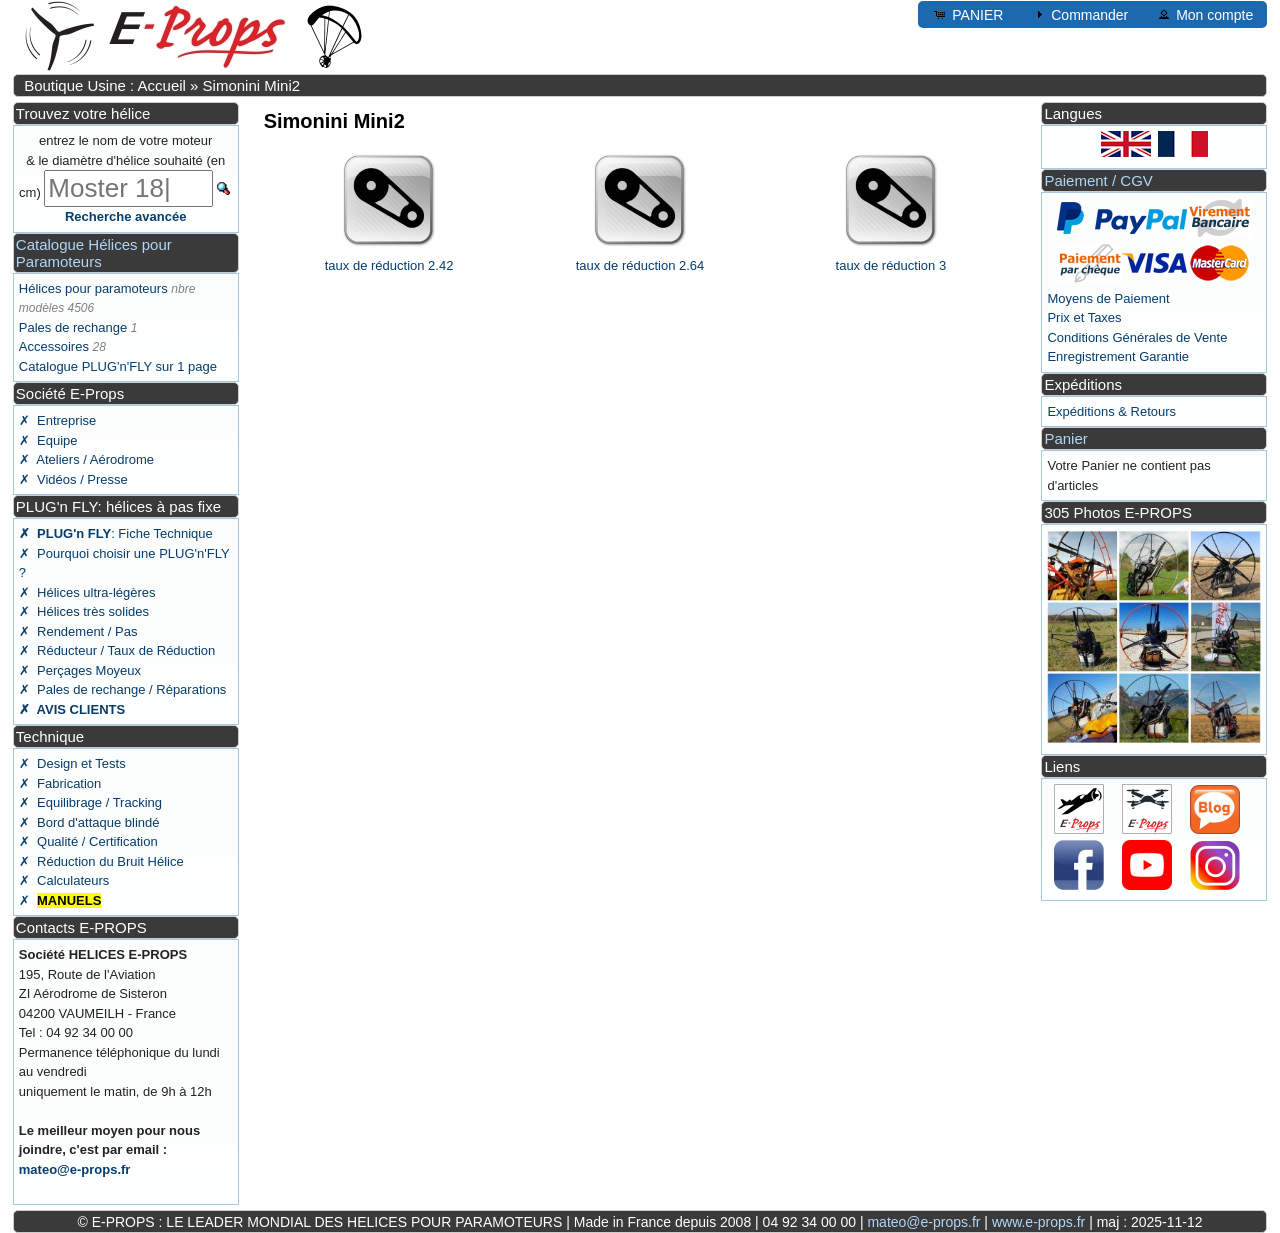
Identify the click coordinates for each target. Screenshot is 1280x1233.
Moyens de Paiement (1108, 298)
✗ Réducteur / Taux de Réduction (117, 650)
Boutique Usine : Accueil (105, 85)
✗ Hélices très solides (84, 611)
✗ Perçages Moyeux (80, 670)
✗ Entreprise (57, 420)
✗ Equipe (48, 440)
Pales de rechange (73, 327)
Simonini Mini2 (252, 85)
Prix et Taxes (1084, 317)
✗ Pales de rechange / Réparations (123, 689)
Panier (1065, 438)
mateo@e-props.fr (75, 1169)
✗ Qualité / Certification (88, 841)
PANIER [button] (967, 14)
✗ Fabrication (60, 783)
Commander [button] (1079, 14)
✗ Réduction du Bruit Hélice (101, 861)
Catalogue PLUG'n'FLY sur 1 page (118, 366)
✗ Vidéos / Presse (73, 479)
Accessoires (54, 346)
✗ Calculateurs (64, 880)
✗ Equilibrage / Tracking (90, 802)
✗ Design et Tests (72, 763)
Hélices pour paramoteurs (93, 288)
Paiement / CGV (1098, 180)
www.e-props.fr (1038, 1222)
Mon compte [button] (1204, 14)
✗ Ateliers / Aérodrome (86, 459)
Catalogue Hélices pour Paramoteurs (94, 253)
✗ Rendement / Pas (78, 631)
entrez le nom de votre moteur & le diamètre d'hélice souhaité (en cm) (122, 166)
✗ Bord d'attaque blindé (89, 822)
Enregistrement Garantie (1118, 356)
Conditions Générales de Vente (1137, 337)
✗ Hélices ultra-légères (87, 592)
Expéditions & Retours (1111, 411)
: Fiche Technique (116, 533)
